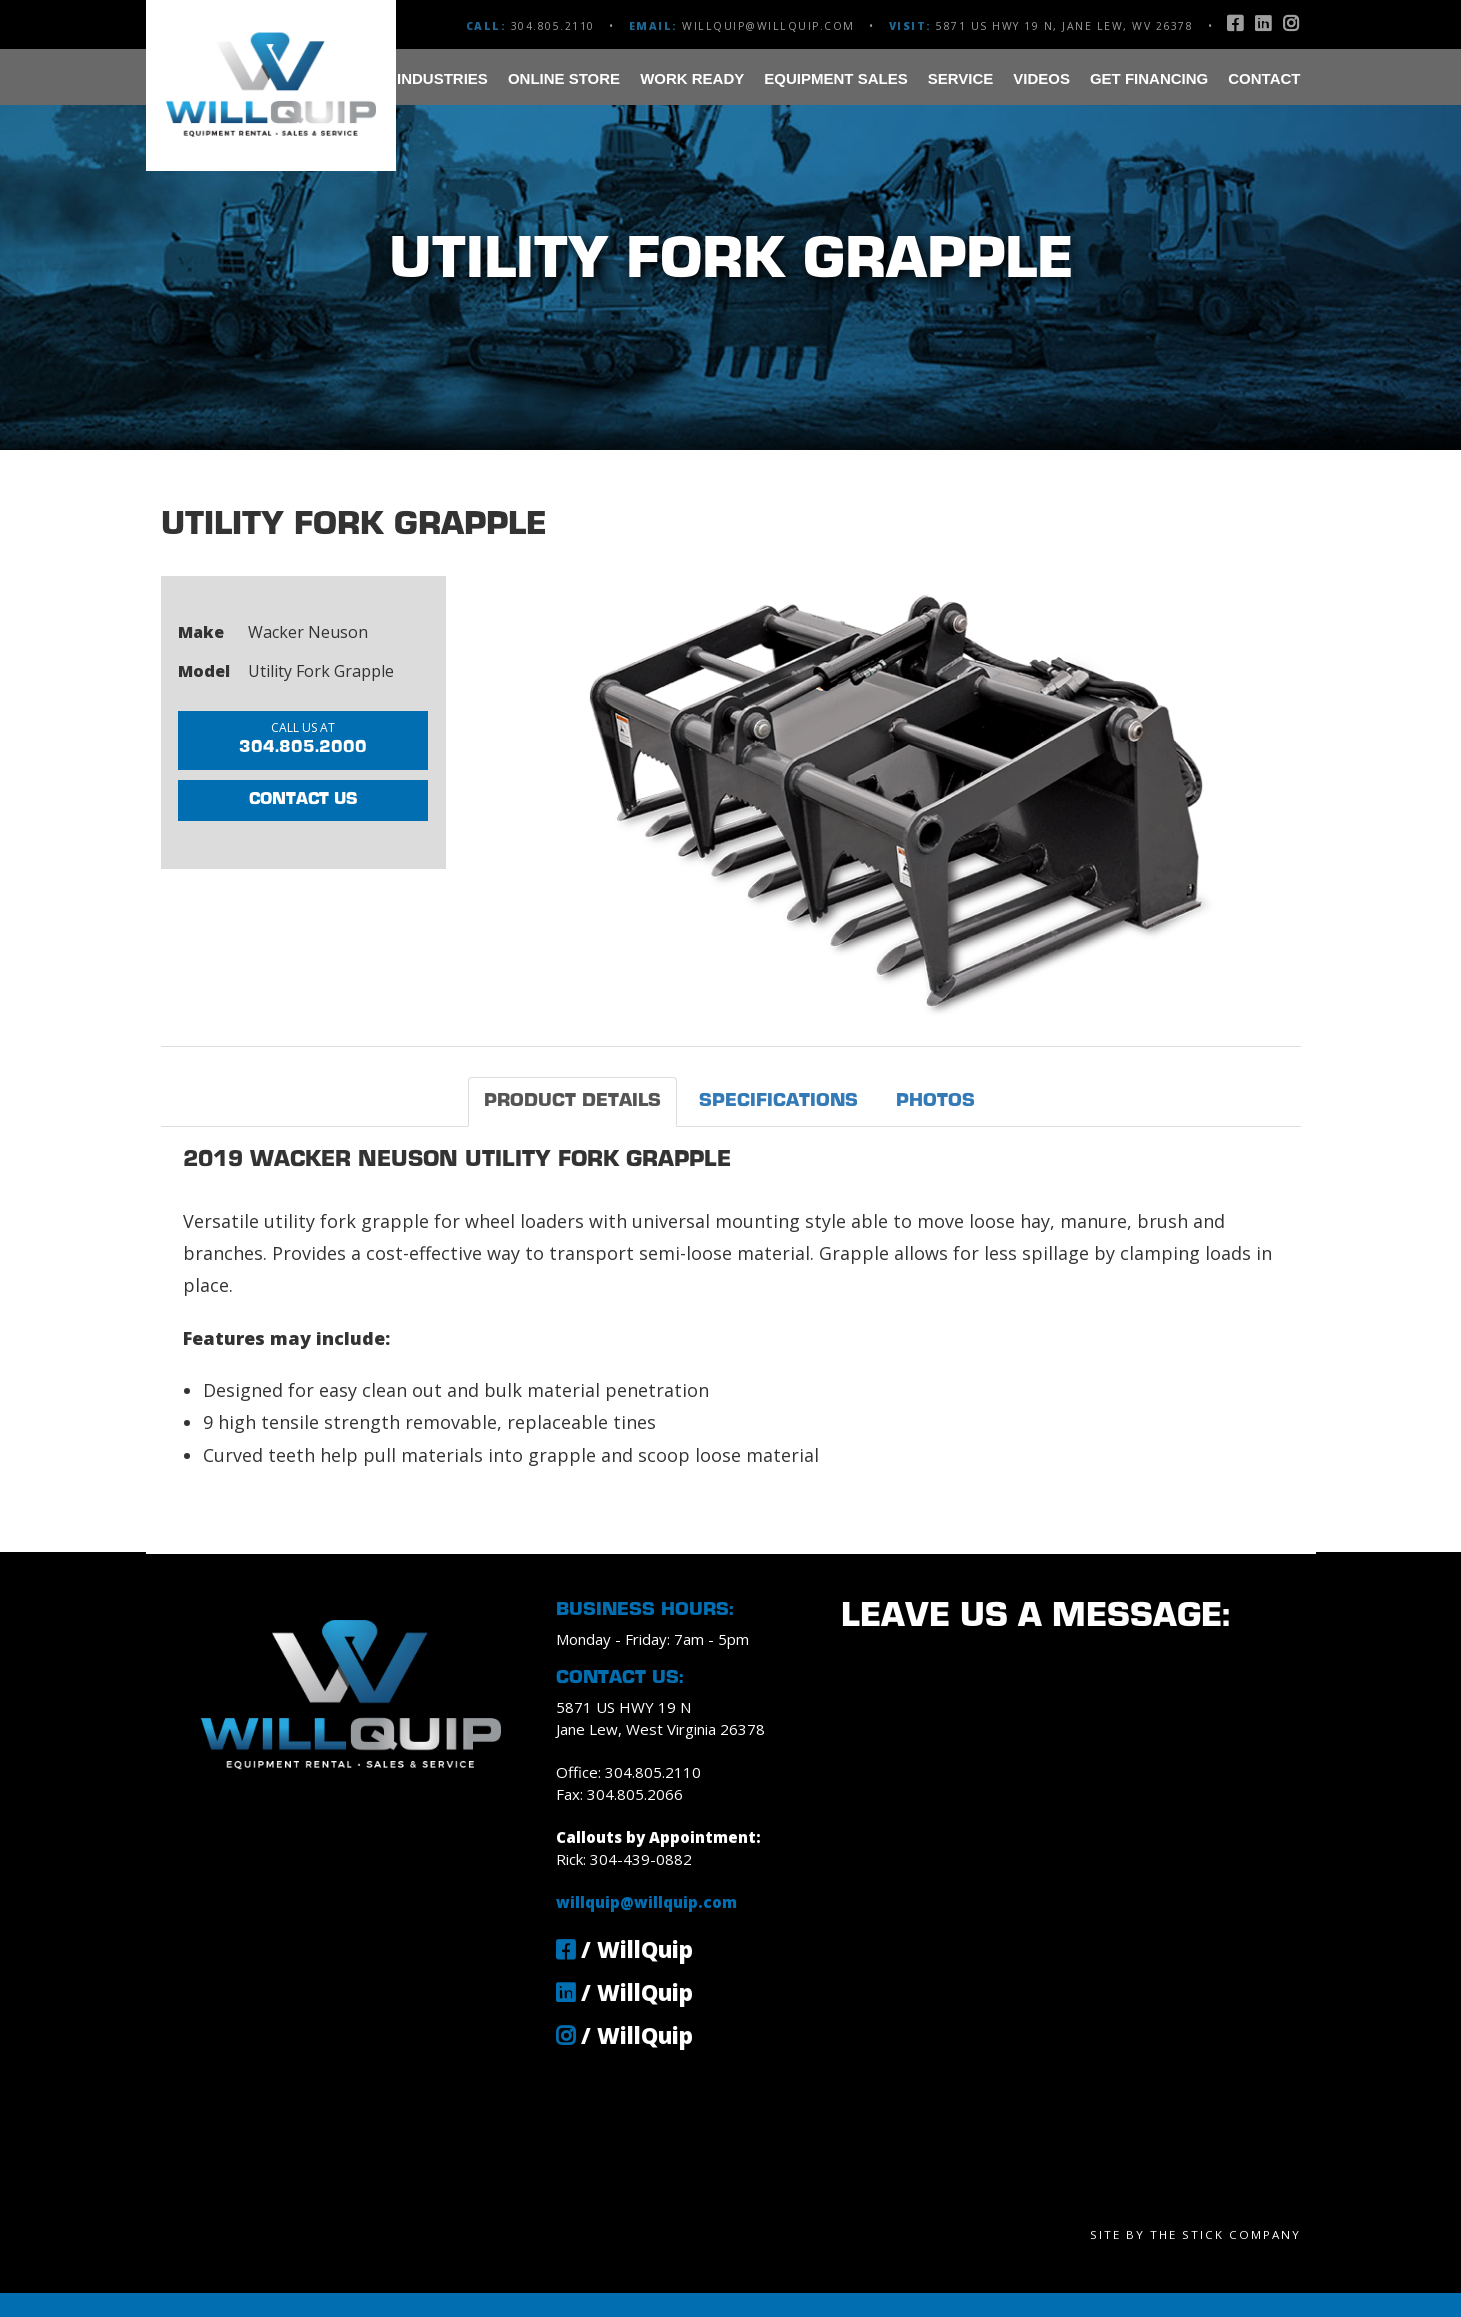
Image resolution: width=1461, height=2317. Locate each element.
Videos (1041, 78)
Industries (442, 78)
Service (961, 78)
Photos (935, 1101)
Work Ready (692, 78)
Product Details (572, 1101)
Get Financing (1149, 78)
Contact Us (303, 800)
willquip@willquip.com (768, 26)
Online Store (564, 78)
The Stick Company (1225, 2234)
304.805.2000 (303, 737)
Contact (1264, 78)
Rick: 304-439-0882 (624, 1859)
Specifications (778, 1101)
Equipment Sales (835, 78)
